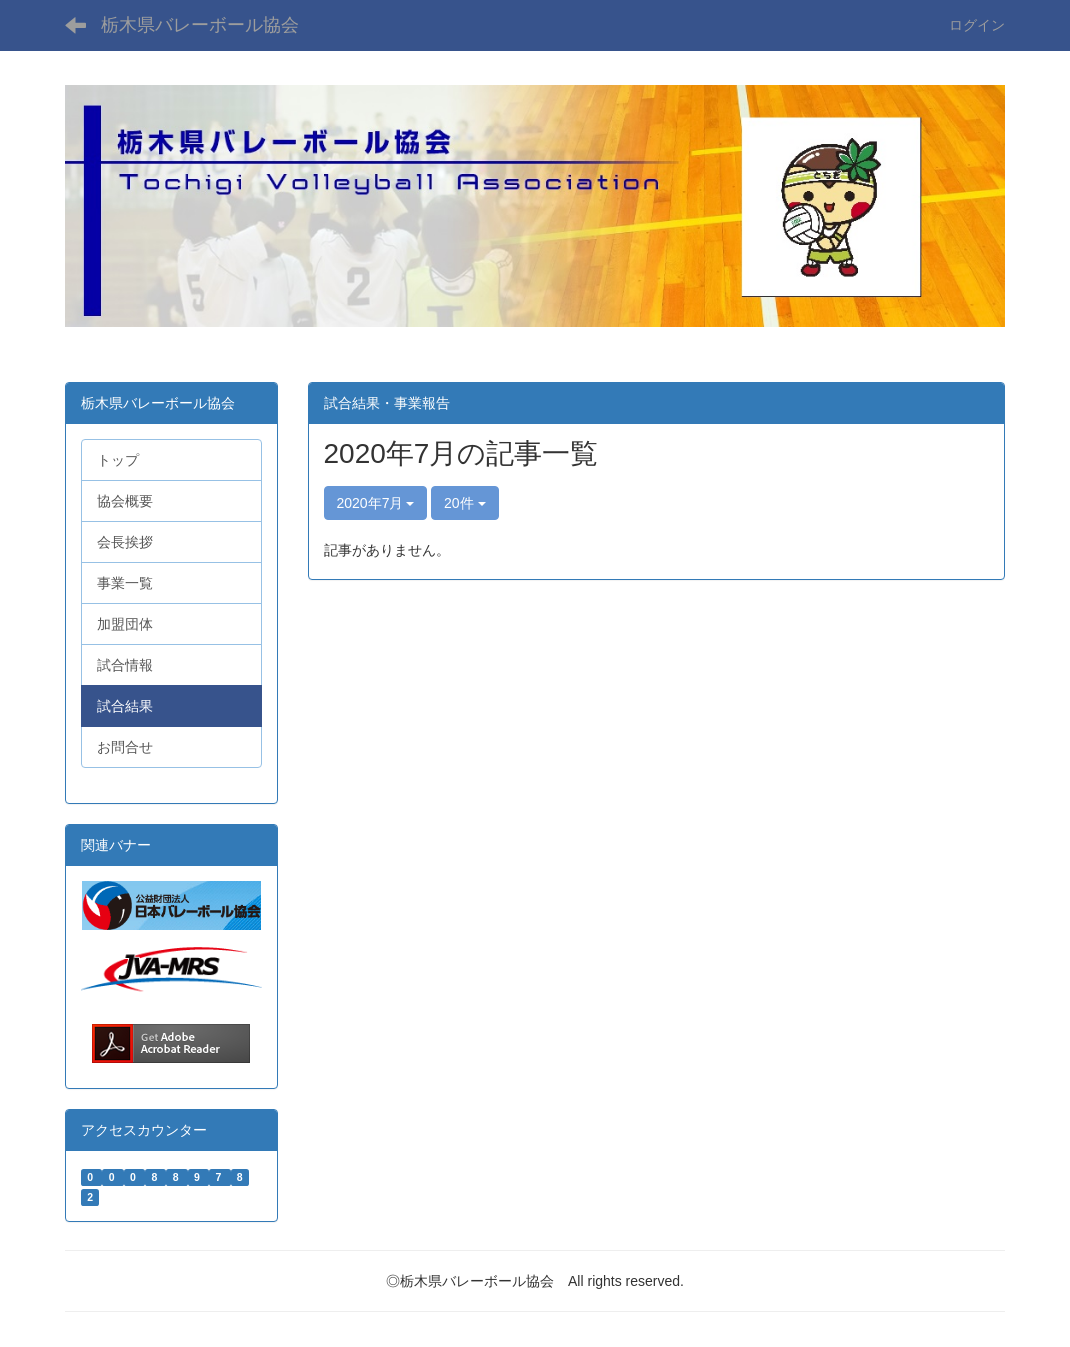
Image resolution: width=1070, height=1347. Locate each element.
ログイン (977, 25)
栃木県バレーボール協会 (200, 25)
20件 (464, 503)
